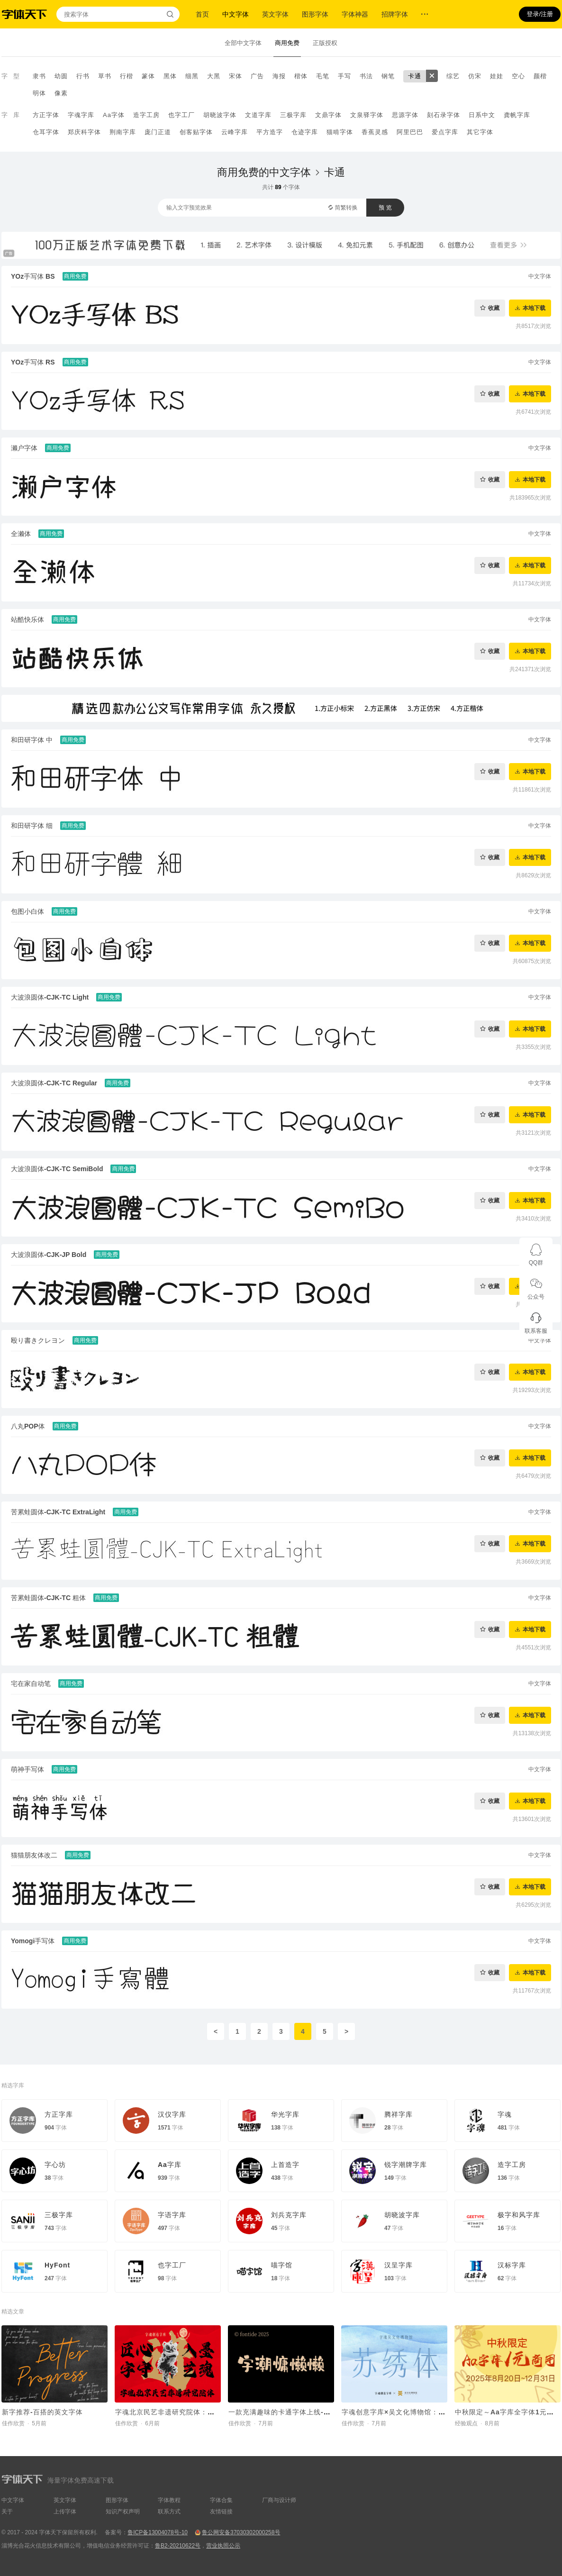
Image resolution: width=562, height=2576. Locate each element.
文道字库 (258, 114)
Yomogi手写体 (32, 1941)
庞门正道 (158, 132)
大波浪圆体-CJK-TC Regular (54, 1083)
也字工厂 (181, 114)
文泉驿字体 (366, 114)
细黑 (192, 76)
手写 (344, 76)
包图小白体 (27, 911)
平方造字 (269, 132)
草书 (104, 76)
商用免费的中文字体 (264, 172)
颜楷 (540, 76)
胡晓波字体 (219, 114)
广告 (257, 76)
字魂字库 (81, 114)
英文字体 (275, 14)
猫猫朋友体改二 (34, 1855)
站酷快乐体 (27, 619)
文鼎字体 (328, 114)
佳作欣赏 (13, 2423)
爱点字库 (445, 132)
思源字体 (405, 114)
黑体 (170, 76)
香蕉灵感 (375, 132)
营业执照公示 (223, 2545)
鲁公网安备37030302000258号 (241, 2532)
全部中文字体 (243, 42)
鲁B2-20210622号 (177, 2545)
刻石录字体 (443, 114)
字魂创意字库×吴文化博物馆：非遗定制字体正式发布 (425, 2412)
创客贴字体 (196, 132)
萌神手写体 (27, 1769)
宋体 (235, 76)
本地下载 (534, 308)
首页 (202, 14)
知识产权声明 (123, 2511)
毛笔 (322, 76)
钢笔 (388, 76)
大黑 (213, 76)
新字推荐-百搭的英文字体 (42, 2412)
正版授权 (325, 42)
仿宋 (474, 76)
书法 (366, 76)
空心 (518, 76)
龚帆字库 (517, 114)
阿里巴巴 (410, 132)
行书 (83, 76)
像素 (61, 93)
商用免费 (287, 42)
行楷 (126, 76)
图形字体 (315, 14)
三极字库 (293, 114)
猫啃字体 (339, 132)
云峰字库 (234, 132)
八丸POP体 (28, 1426)
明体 (39, 93)
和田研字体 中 (32, 740)
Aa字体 (114, 114)
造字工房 (146, 114)
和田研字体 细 (32, 825)
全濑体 (21, 533)
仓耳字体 (46, 132)
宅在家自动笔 (31, 1683)
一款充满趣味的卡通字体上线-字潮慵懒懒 (293, 2412)
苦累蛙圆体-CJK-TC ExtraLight (58, 1512)
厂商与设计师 (279, 2500)
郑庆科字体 (84, 132)
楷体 (301, 76)
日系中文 (482, 114)
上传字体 (65, 2511)
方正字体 (46, 114)
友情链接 (221, 2511)
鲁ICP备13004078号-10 (157, 2532)
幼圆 (61, 76)
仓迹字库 (304, 132)
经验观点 (466, 2423)
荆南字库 (122, 132)
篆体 (148, 76)
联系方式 (169, 2511)
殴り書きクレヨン (38, 1340)
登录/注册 (539, 14)
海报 (279, 76)
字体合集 (221, 2500)
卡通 (414, 76)
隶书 (39, 76)
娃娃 (496, 76)
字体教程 (169, 2500)
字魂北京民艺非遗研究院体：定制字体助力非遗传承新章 (204, 2412)
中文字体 (235, 14)
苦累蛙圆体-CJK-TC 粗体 (48, 1598)
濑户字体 (24, 448)
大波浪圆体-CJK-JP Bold (48, 1254)
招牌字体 (394, 14)
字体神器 (355, 14)
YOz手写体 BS (33, 276)
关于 (7, 2511)
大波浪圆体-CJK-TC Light (50, 997)
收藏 (493, 308)
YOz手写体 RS (33, 362)
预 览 (385, 207)
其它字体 (480, 132)
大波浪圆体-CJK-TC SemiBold (57, 1169)
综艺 (453, 76)
